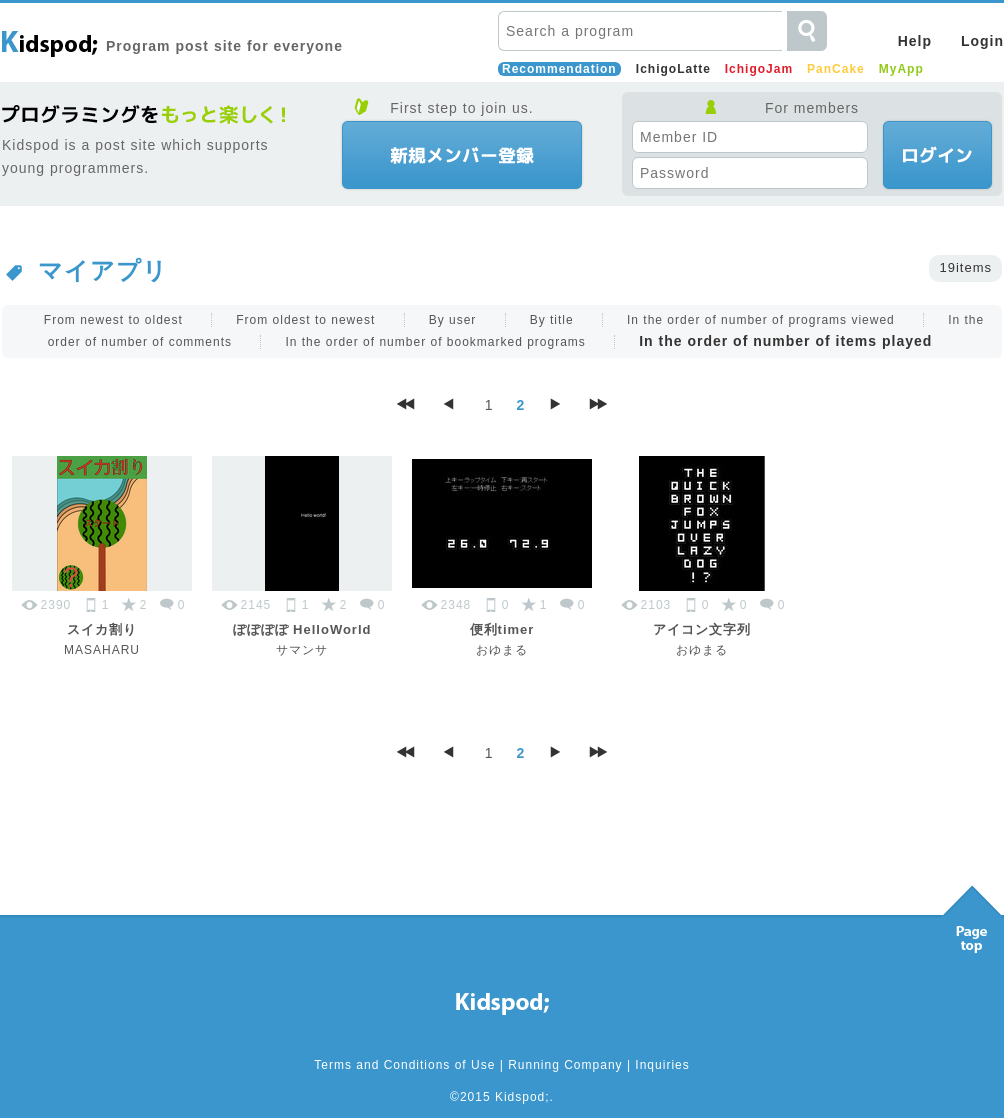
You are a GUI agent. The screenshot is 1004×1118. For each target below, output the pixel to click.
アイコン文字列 (702, 629)
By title (552, 320)
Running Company (565, 1065)
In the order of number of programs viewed (761, 320)
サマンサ (302, 650)
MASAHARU (102, 650)
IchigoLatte (673, 69)
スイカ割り (102, 629)
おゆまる (502, 650)
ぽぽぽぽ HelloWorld (302, 629)
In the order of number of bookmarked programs (435, 342)
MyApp (901, 69)
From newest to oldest (113, 320)
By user (453, 320)
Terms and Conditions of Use (404, 1065)
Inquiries (662, 1065)
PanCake (836, 69)
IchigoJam (759, 69)
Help (915, 41)
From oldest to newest (305, 320)
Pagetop (972, 914)
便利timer (502, 629)
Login (982, 41)
